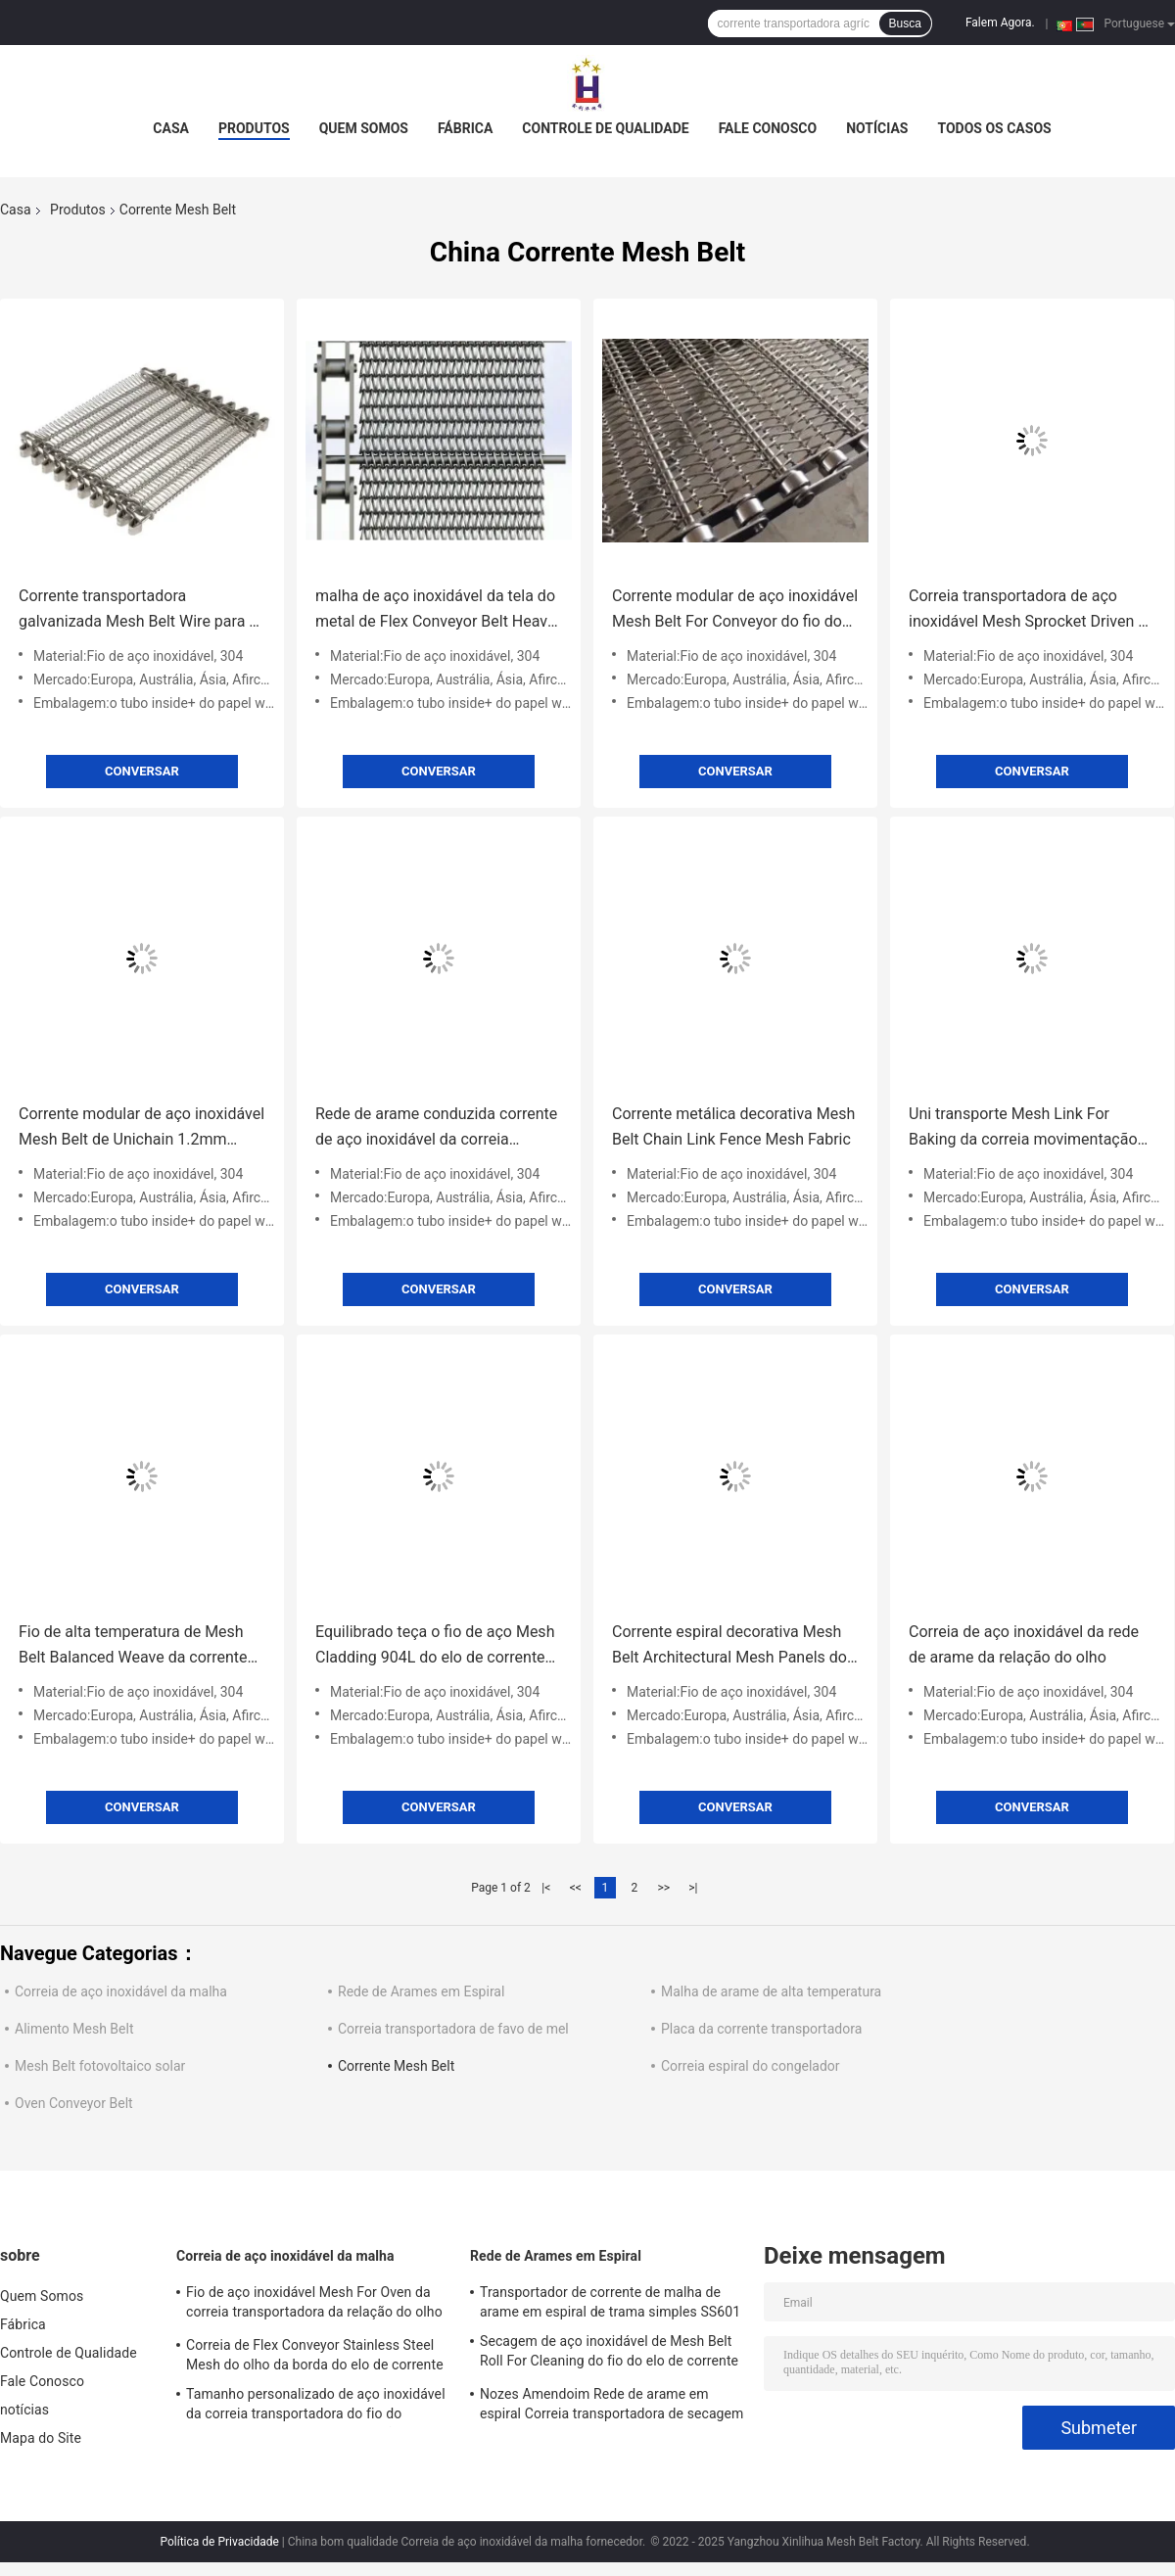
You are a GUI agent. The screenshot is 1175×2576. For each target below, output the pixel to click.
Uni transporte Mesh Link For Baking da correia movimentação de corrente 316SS (1023, 1128)
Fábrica (465, 128)
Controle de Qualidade (605, 128)
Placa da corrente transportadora (761, 2029)
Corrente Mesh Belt (396, 2066)
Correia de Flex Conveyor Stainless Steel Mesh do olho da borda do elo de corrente (315, 2354)
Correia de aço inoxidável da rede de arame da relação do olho (1024, 1644)
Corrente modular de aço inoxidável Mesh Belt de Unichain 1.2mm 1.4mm (141, 1128)
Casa (171, 128)
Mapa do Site (40, 2438)
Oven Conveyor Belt (74, 2103)
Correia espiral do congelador (750, 2066)
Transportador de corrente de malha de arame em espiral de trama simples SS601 (610, 2301)
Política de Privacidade (219, 2542)
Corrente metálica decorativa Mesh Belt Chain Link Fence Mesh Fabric (733, 1126)
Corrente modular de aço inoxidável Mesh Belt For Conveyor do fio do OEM (735, 610)
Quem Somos (363, 128)
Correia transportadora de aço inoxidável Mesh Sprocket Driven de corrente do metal (1032, 610)
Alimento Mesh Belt (74, 2029)
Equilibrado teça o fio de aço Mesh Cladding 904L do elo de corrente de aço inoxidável (434, 1646)
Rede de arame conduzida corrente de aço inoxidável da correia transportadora (436, 1128)
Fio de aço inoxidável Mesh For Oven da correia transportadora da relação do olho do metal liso (314, 2304)
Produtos (254, 128)
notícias (877, 128)
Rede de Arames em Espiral (421, 1991)
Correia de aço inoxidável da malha (121, 1991)
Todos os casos (994, 128)
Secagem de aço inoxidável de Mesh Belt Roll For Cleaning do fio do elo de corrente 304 (609, 2353)
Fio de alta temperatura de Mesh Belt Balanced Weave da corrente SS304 (133, 1646)
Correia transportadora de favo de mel (453, 2029)
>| (692, 1888)
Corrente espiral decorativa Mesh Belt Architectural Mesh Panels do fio (729, 1646)
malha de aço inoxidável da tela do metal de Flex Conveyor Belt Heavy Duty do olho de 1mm (435, 610)
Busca (905, 23)
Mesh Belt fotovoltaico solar (100, 2066)
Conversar (142, 771)
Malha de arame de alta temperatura (771, 1991)
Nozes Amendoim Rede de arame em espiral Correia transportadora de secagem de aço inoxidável (612, 2406)
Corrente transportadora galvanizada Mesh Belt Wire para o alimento (138, 610)
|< (545, 1888)
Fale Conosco (768, 128)
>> (663, 1888)
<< (576, 1888)
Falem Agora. (1000, 22)
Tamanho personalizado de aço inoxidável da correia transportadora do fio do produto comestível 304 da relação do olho (317, 2406)
